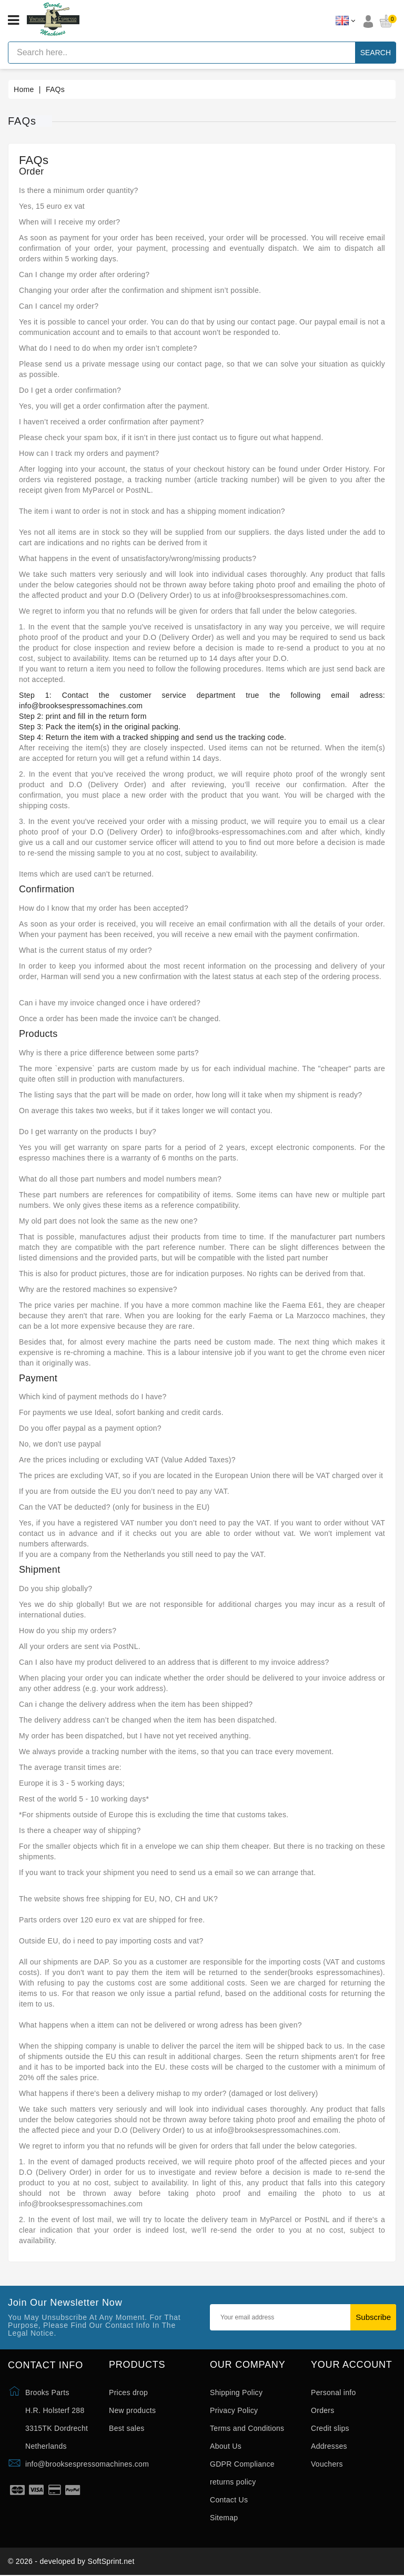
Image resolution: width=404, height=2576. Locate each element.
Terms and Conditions (247, 2428)
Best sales (127, 2428)
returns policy (233, 2482)
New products (132, 2410)
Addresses (329, 2446)
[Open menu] (13, 20)
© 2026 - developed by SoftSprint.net (71, 2562)
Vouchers (327, 2464)
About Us (225, 2446)
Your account (351, 2365)
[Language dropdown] (345, 21)
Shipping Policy (236, 2392)
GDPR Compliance (242, 2464)
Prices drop (128, 2392)
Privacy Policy (234, 2410)
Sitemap (224, 2517)
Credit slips (330, 2428)
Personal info (333, 2392)
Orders (323, 2410)
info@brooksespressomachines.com (87, 2464)
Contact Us (229, 2500)
